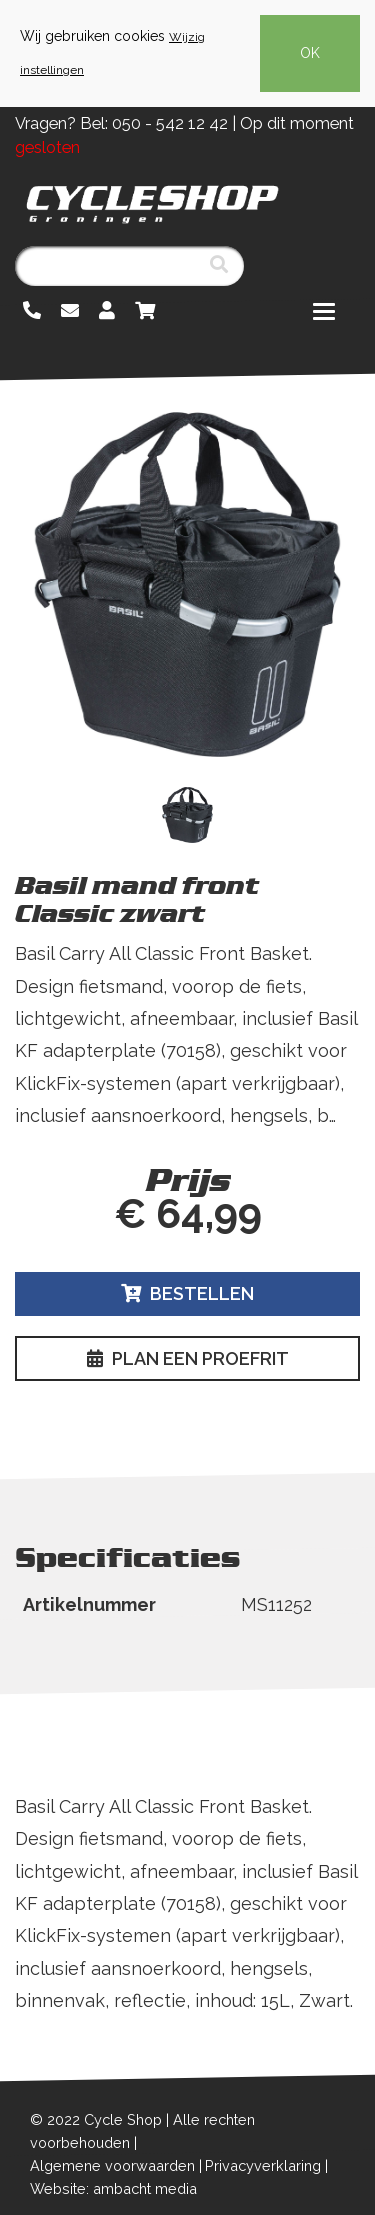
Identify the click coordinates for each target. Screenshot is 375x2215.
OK (310, 53)
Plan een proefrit (188, 1358)
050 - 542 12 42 (170, 123)
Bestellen (187, 1293)
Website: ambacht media (113, 2188)
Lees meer (63, 1148)
